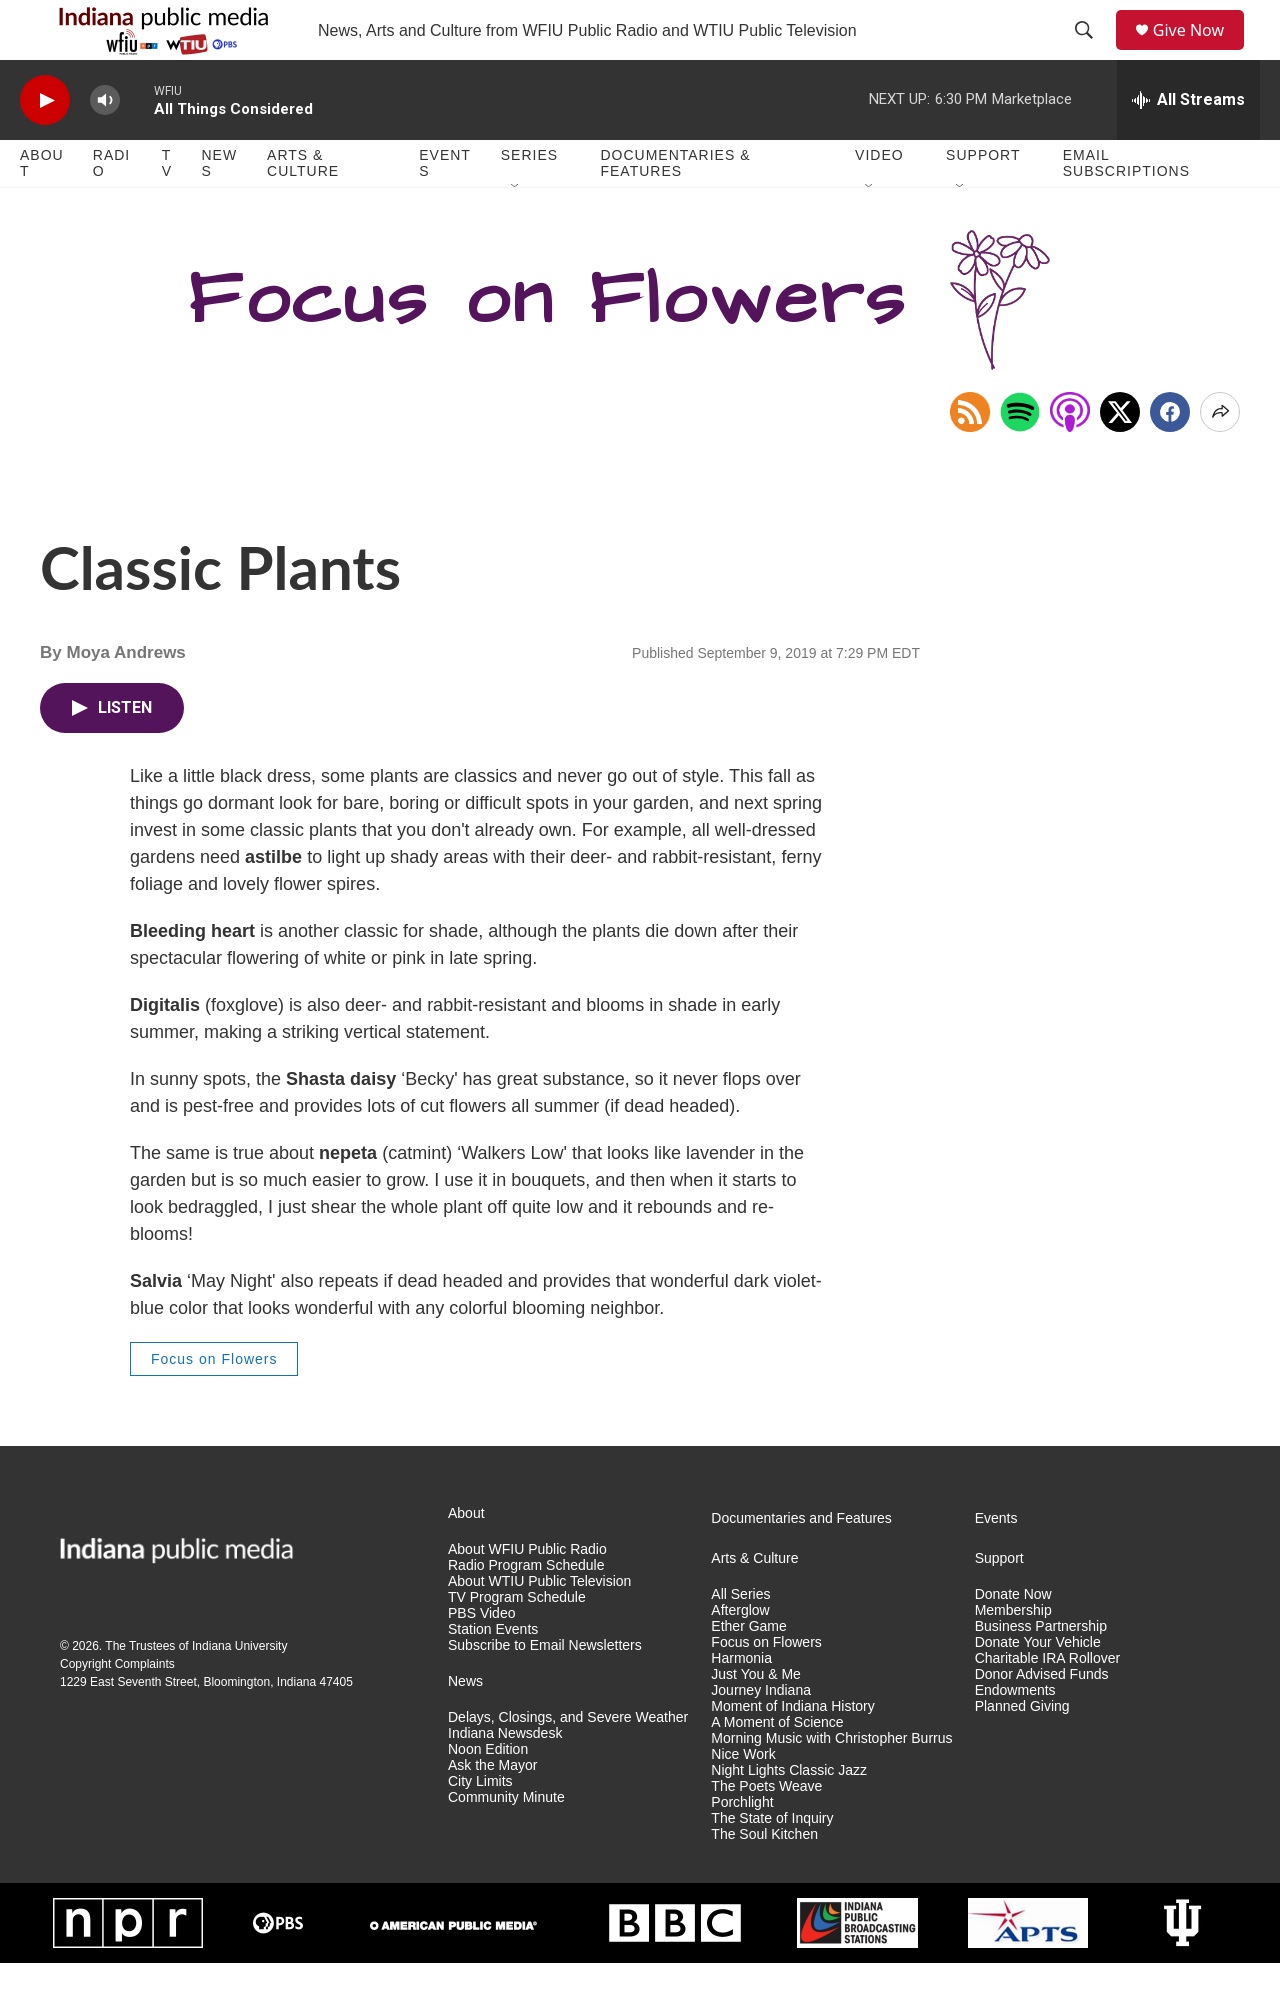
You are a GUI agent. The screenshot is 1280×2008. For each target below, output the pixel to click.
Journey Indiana (761, 1735)
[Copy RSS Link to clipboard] (970, 457)
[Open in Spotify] (1020, 457)
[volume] (105, 145)
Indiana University (239, 1691)
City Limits (480, 1826)
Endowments (1015, 1735)
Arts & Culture (303, 208)
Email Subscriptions (1126, 208)
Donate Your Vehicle (1038, 1687)
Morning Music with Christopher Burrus (831, 1783)
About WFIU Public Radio (527, 1594)
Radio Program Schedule (526, 1610)
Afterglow (740, 1655)
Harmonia (741, 1703)
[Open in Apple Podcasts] (1070, 457)
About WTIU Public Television (539, 1626)
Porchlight (742, 1847)
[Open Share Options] (1220, 457)
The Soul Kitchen (764, 1879)
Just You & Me (756, 1719)
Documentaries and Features (801, 1563)
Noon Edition (488, 1794)
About (42, 208)
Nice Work (743, 1799)
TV (167, 208)
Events (445, 208)
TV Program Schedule (517, 1642)
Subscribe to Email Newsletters (545, 1690)
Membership (1013, 1655)
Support (983, 200)
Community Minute (506, 1842)
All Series (740, 1639)
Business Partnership (1041, 1671)
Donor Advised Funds (1042, 1719)
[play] (45, 145)
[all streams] (1188, 145)
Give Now (1200, 52)
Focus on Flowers (214, 1404)
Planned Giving (1022, 1751)
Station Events (493, 1674)
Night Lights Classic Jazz (789, 1815)
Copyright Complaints (117, 1709)
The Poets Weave (766, 1831)
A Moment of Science (777, 1767)
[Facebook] (1170, 457)
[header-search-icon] (1091, 53)
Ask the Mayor (492, 1810)
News (219, 208)
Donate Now (1013, 1639)
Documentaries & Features (675, 208)
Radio (111, 208)
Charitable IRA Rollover (1048, 1703)
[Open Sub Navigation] (516, 232)
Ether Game (748, 1671)
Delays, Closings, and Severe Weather (568, 1762)
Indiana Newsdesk (505, 1778)
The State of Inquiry (772, 1863)
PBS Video (481, 1658)
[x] (1120, 457)
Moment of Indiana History (792, 1751)
